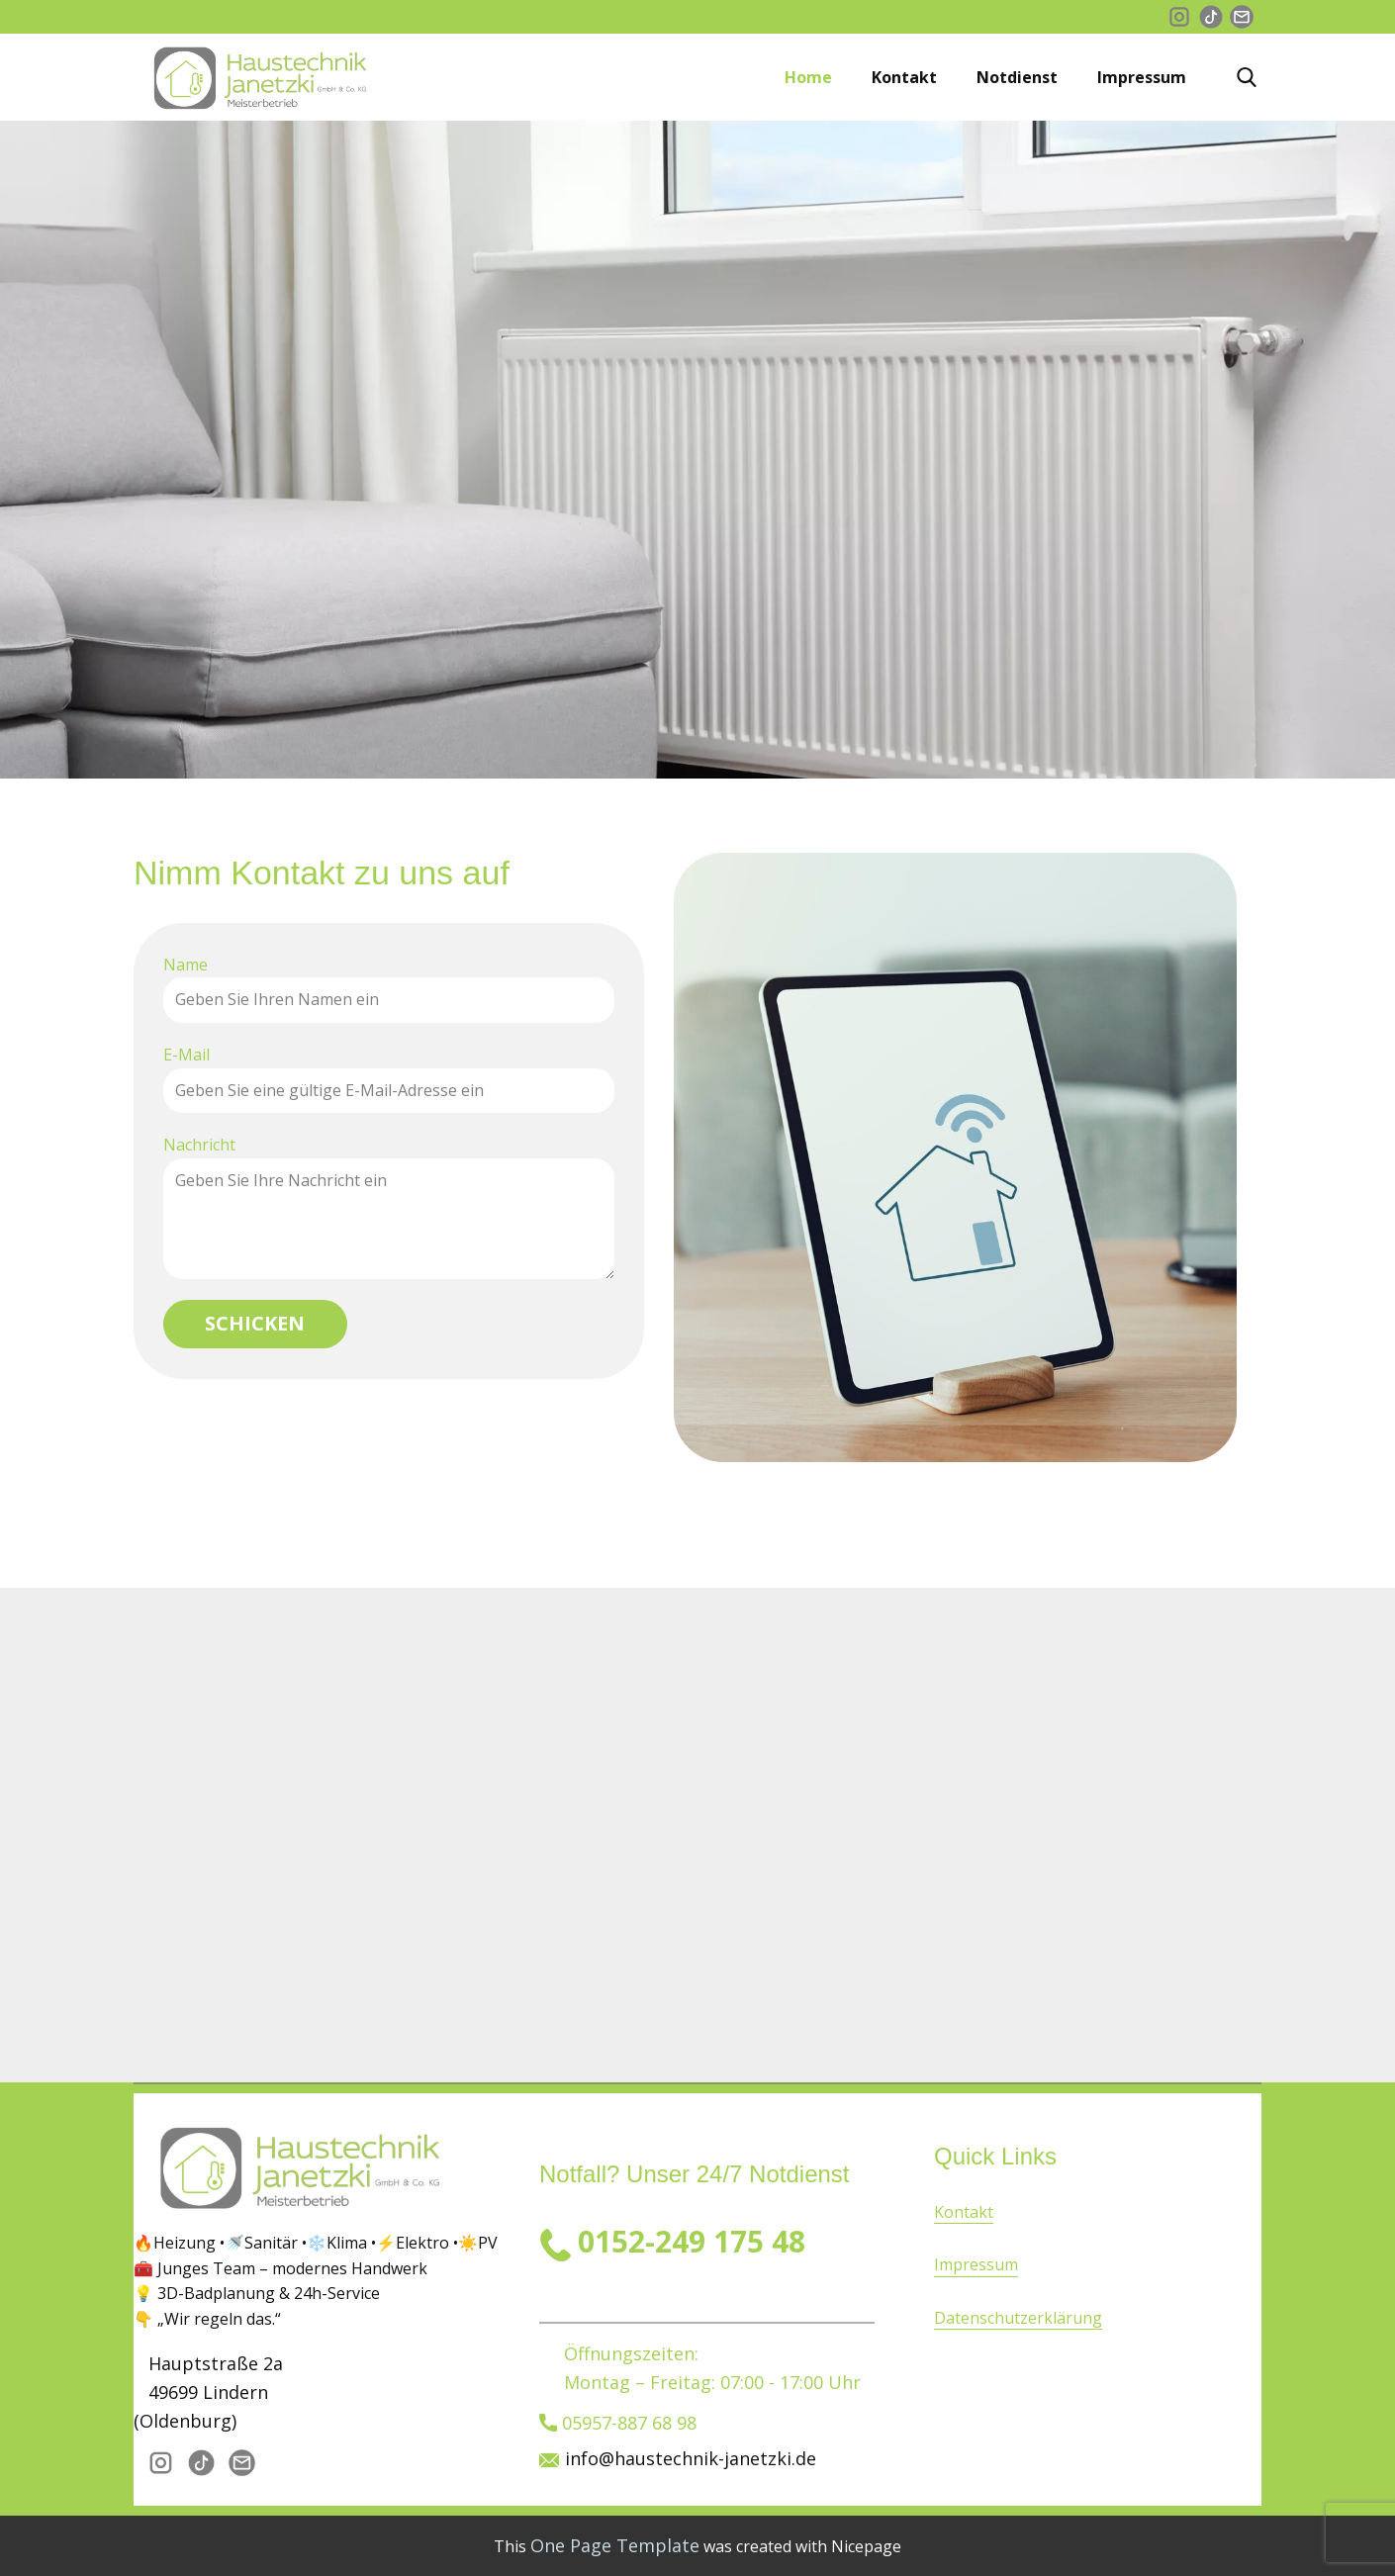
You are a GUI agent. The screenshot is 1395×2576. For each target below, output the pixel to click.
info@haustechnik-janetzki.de (690, 2458)
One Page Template (614, 2545)
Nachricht (199, 1144)
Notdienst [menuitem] (1017, 77)
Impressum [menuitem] (1141, 77)
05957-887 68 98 (618, 2424)
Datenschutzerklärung (1018, 2318)
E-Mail (186, 1054)
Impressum (976, 2264)
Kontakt (963, 2212)
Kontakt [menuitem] (904, 77)
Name (185, 964)
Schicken (255, 1323)
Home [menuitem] (808, 77)
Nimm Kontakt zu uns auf (322, 872)
